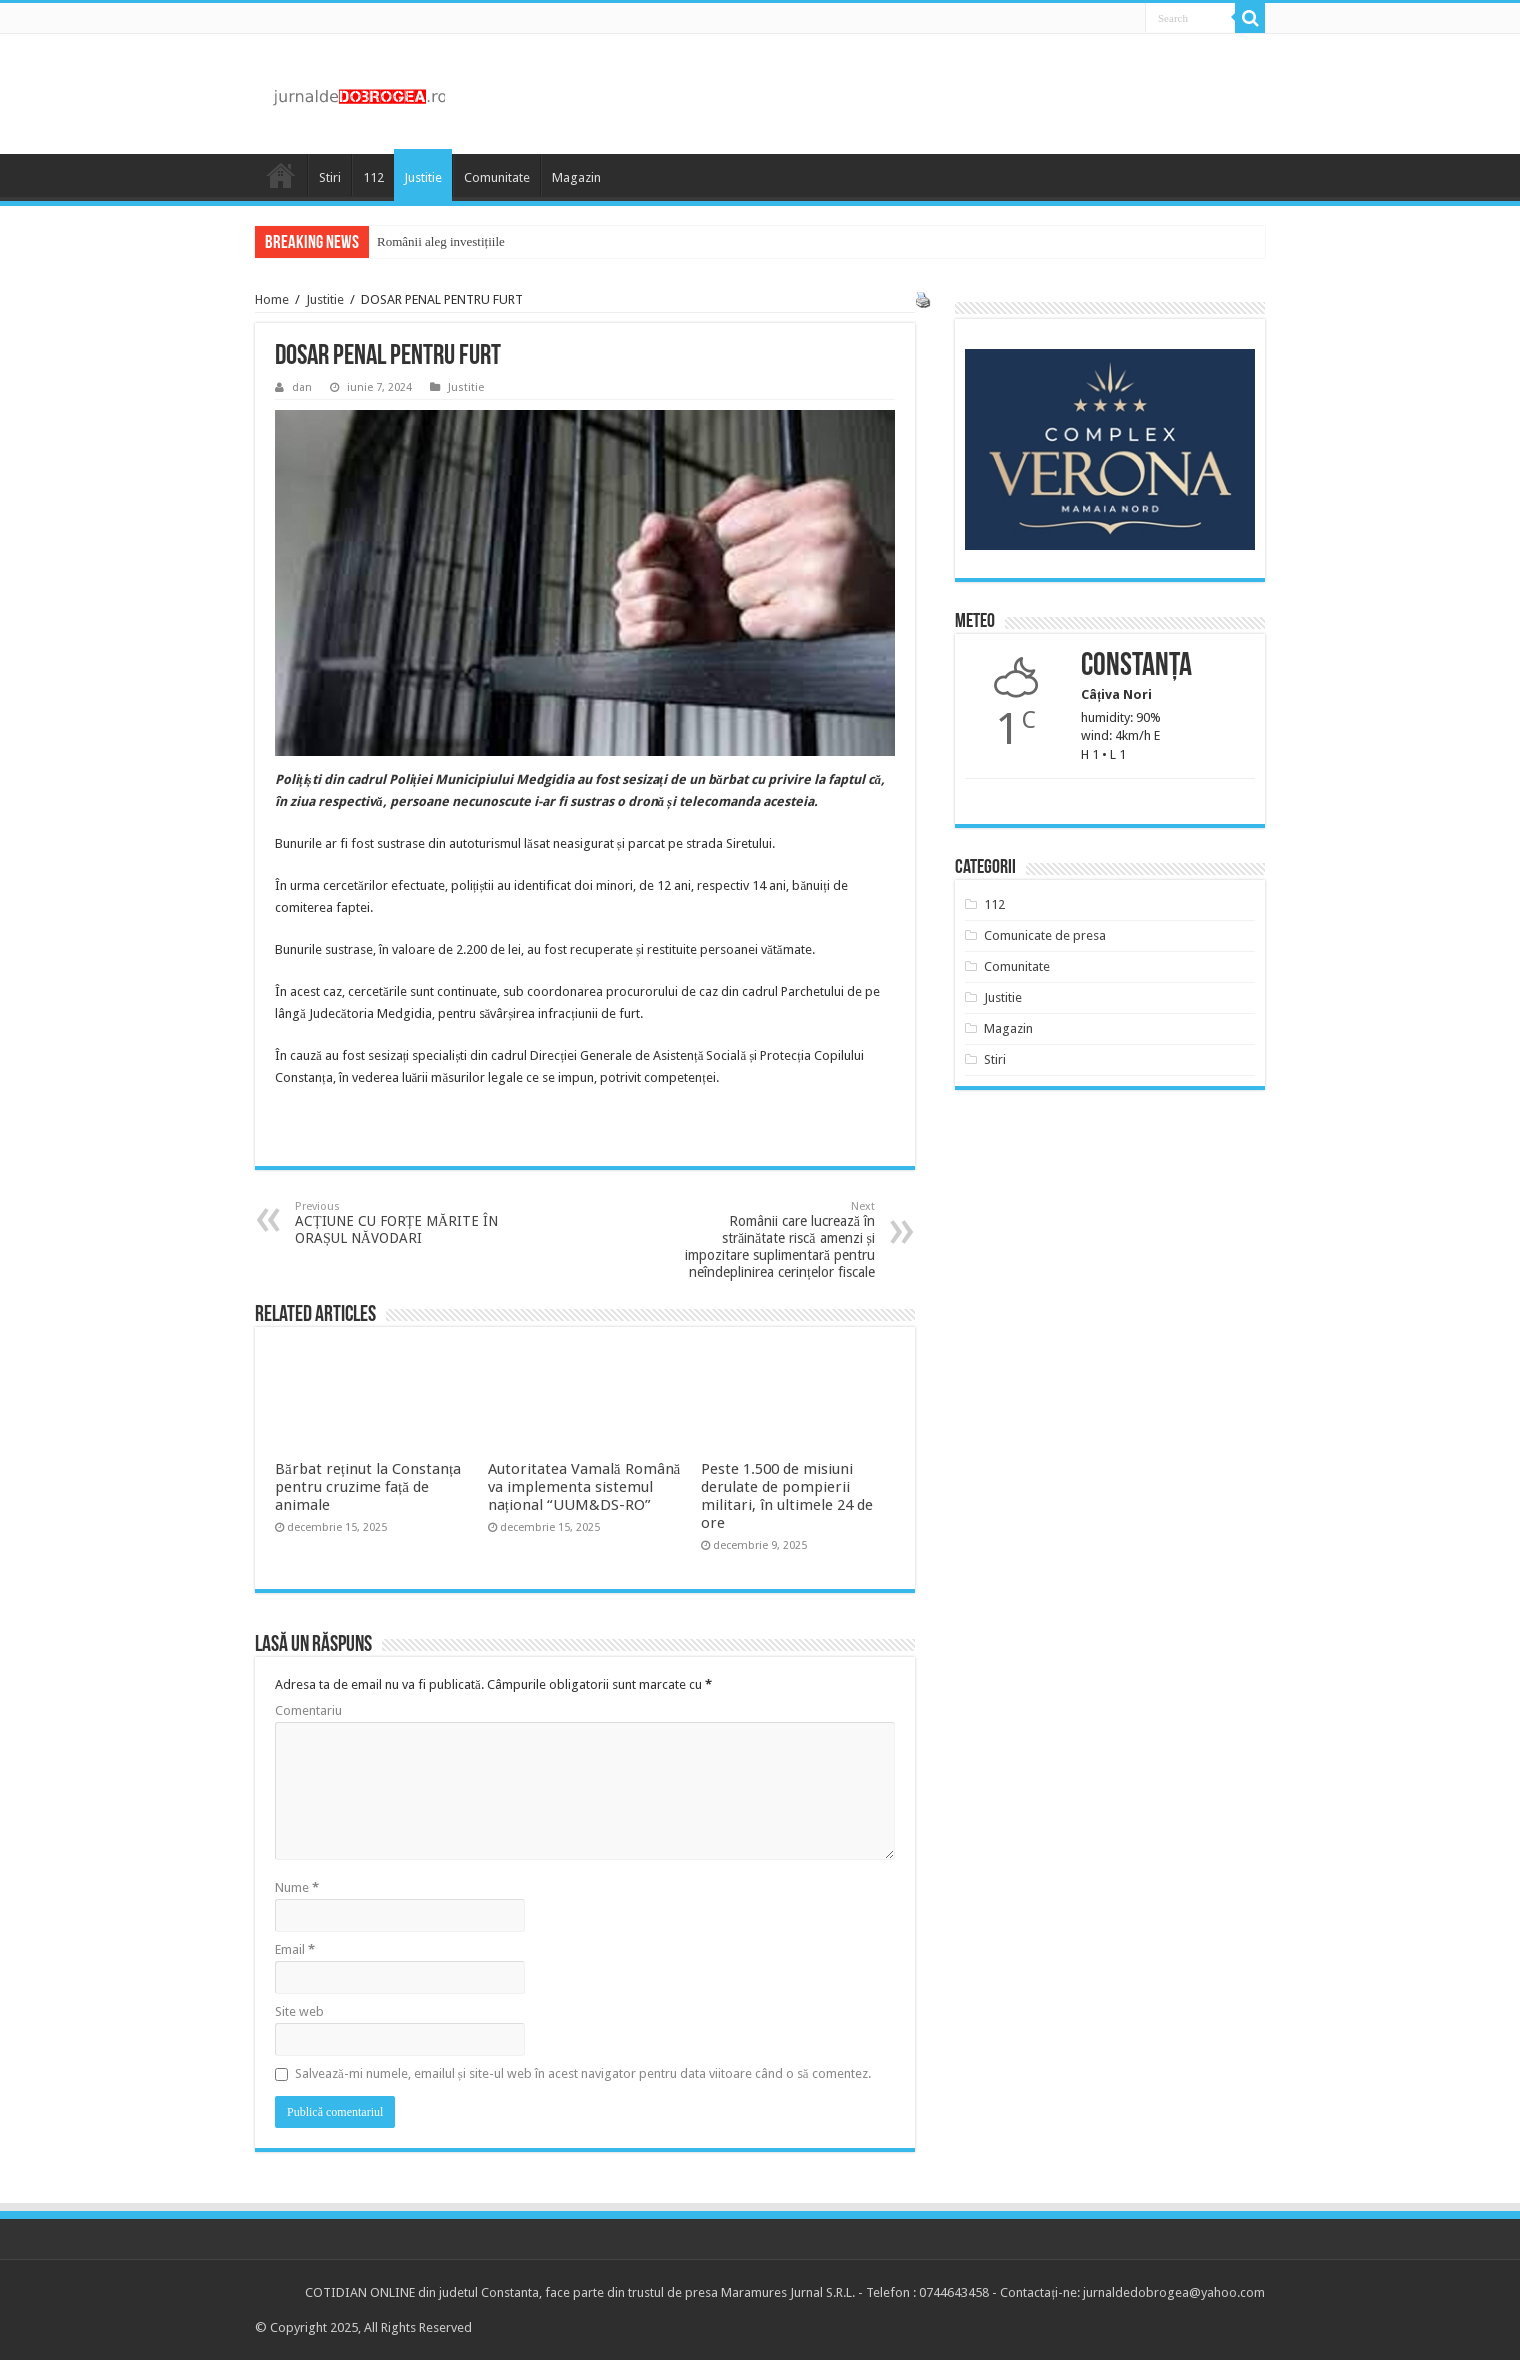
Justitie (423, 177)
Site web (299, 2011)
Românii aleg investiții (436, 241)
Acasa (281, 175)
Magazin (576, 177)
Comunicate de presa (1045, 935)
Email (295, 1949)
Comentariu (308, 1710)
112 (373, 177)
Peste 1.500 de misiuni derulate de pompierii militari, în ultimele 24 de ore (787, 1496)
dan (302, 387)
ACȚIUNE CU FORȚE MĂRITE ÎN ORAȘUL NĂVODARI (397, 1223)
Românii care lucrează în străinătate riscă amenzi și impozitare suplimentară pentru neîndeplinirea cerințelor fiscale (772, 1240)
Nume (297, 1887)
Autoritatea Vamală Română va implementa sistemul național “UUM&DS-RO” (584, 1487)
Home (272, 299)
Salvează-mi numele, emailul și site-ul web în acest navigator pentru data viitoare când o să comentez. (583, 2073)
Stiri (330, 177)
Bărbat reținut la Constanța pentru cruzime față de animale (368, 1487)
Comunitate (497, 177)
